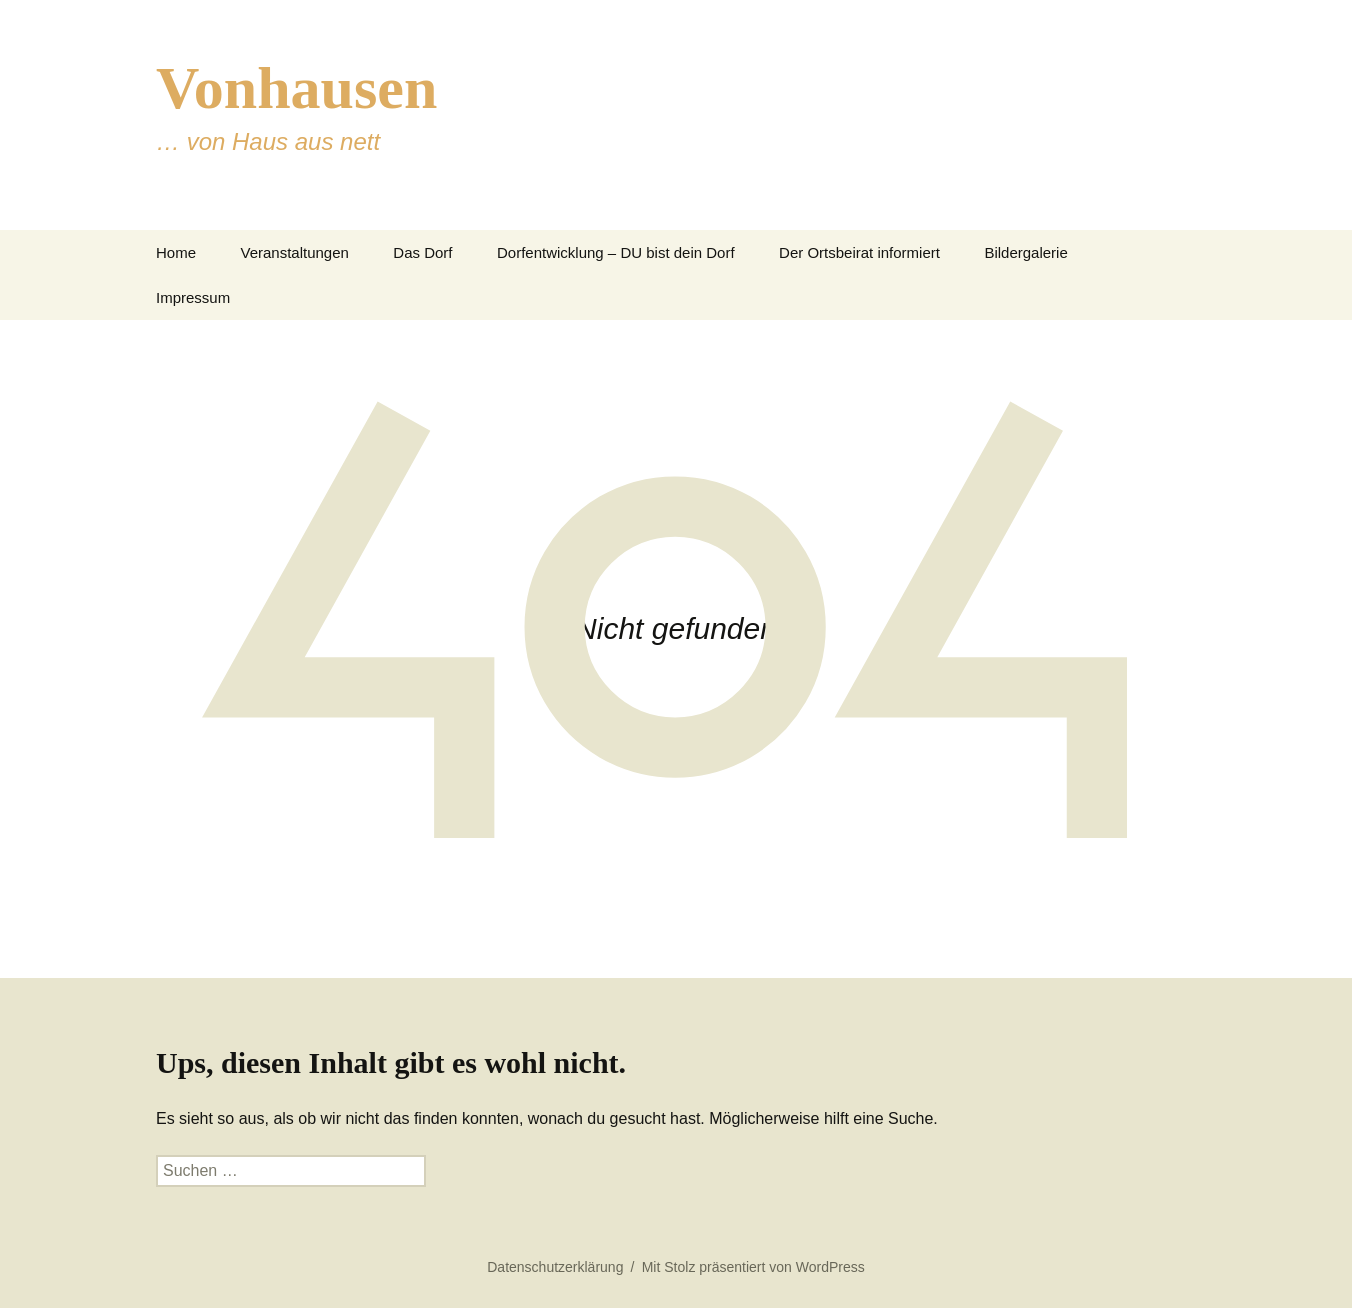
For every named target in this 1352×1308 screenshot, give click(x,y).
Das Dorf (422, 252)
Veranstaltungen (294, 252)
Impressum (193, 297)
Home (176, 252)
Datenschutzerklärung (555, 1267)
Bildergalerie (1025, 252)
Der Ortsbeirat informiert (859, 252)
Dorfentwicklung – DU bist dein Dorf (616, 252)
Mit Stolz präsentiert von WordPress (753, 1267)
